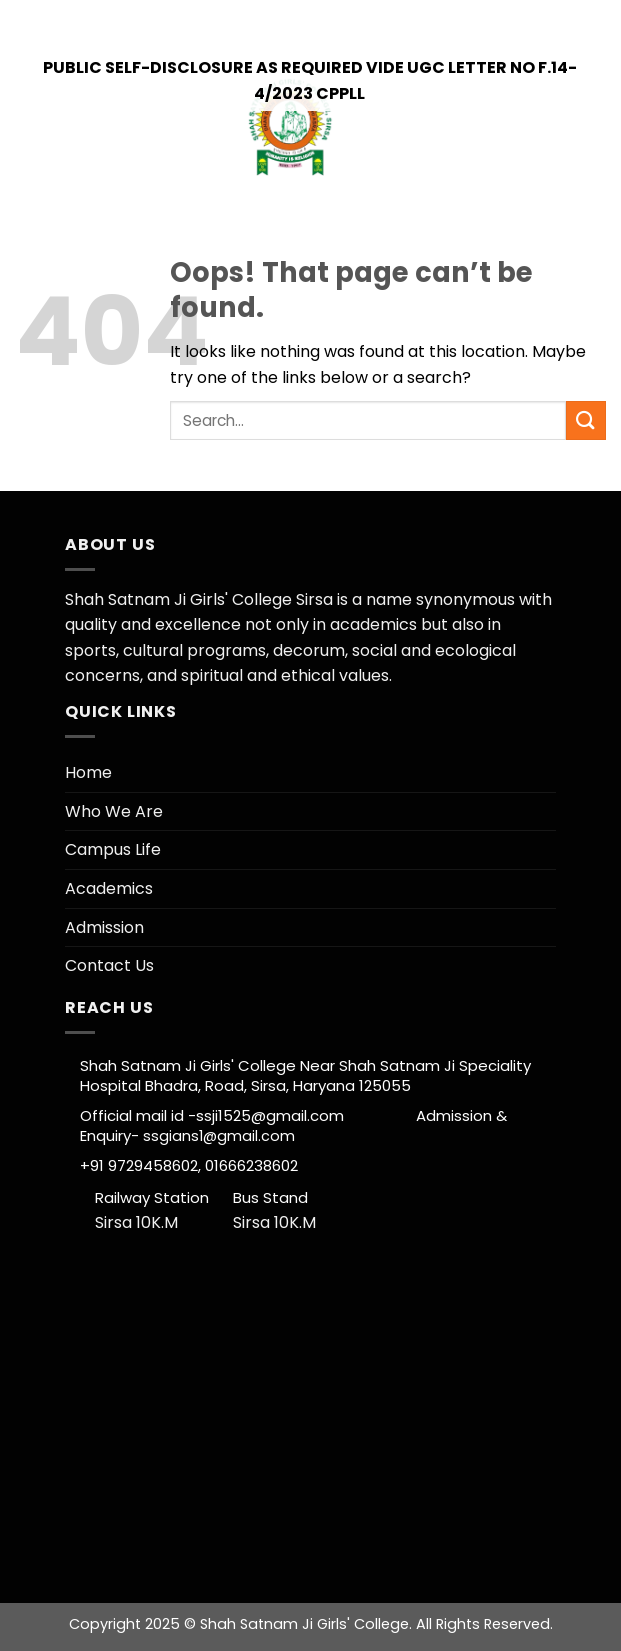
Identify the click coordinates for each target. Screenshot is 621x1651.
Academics (109, 888)
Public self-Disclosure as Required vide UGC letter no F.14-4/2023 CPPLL (310, 80)
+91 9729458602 (171, 18)
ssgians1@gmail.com (219, 1136)
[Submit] (586, 420)
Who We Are (114, 811)
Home (88, 772)
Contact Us (109, 965)
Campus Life (113, 849)
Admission (104, 927)
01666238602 (249, 1165)
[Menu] (591, 129)
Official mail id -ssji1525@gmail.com (248, 1115)
